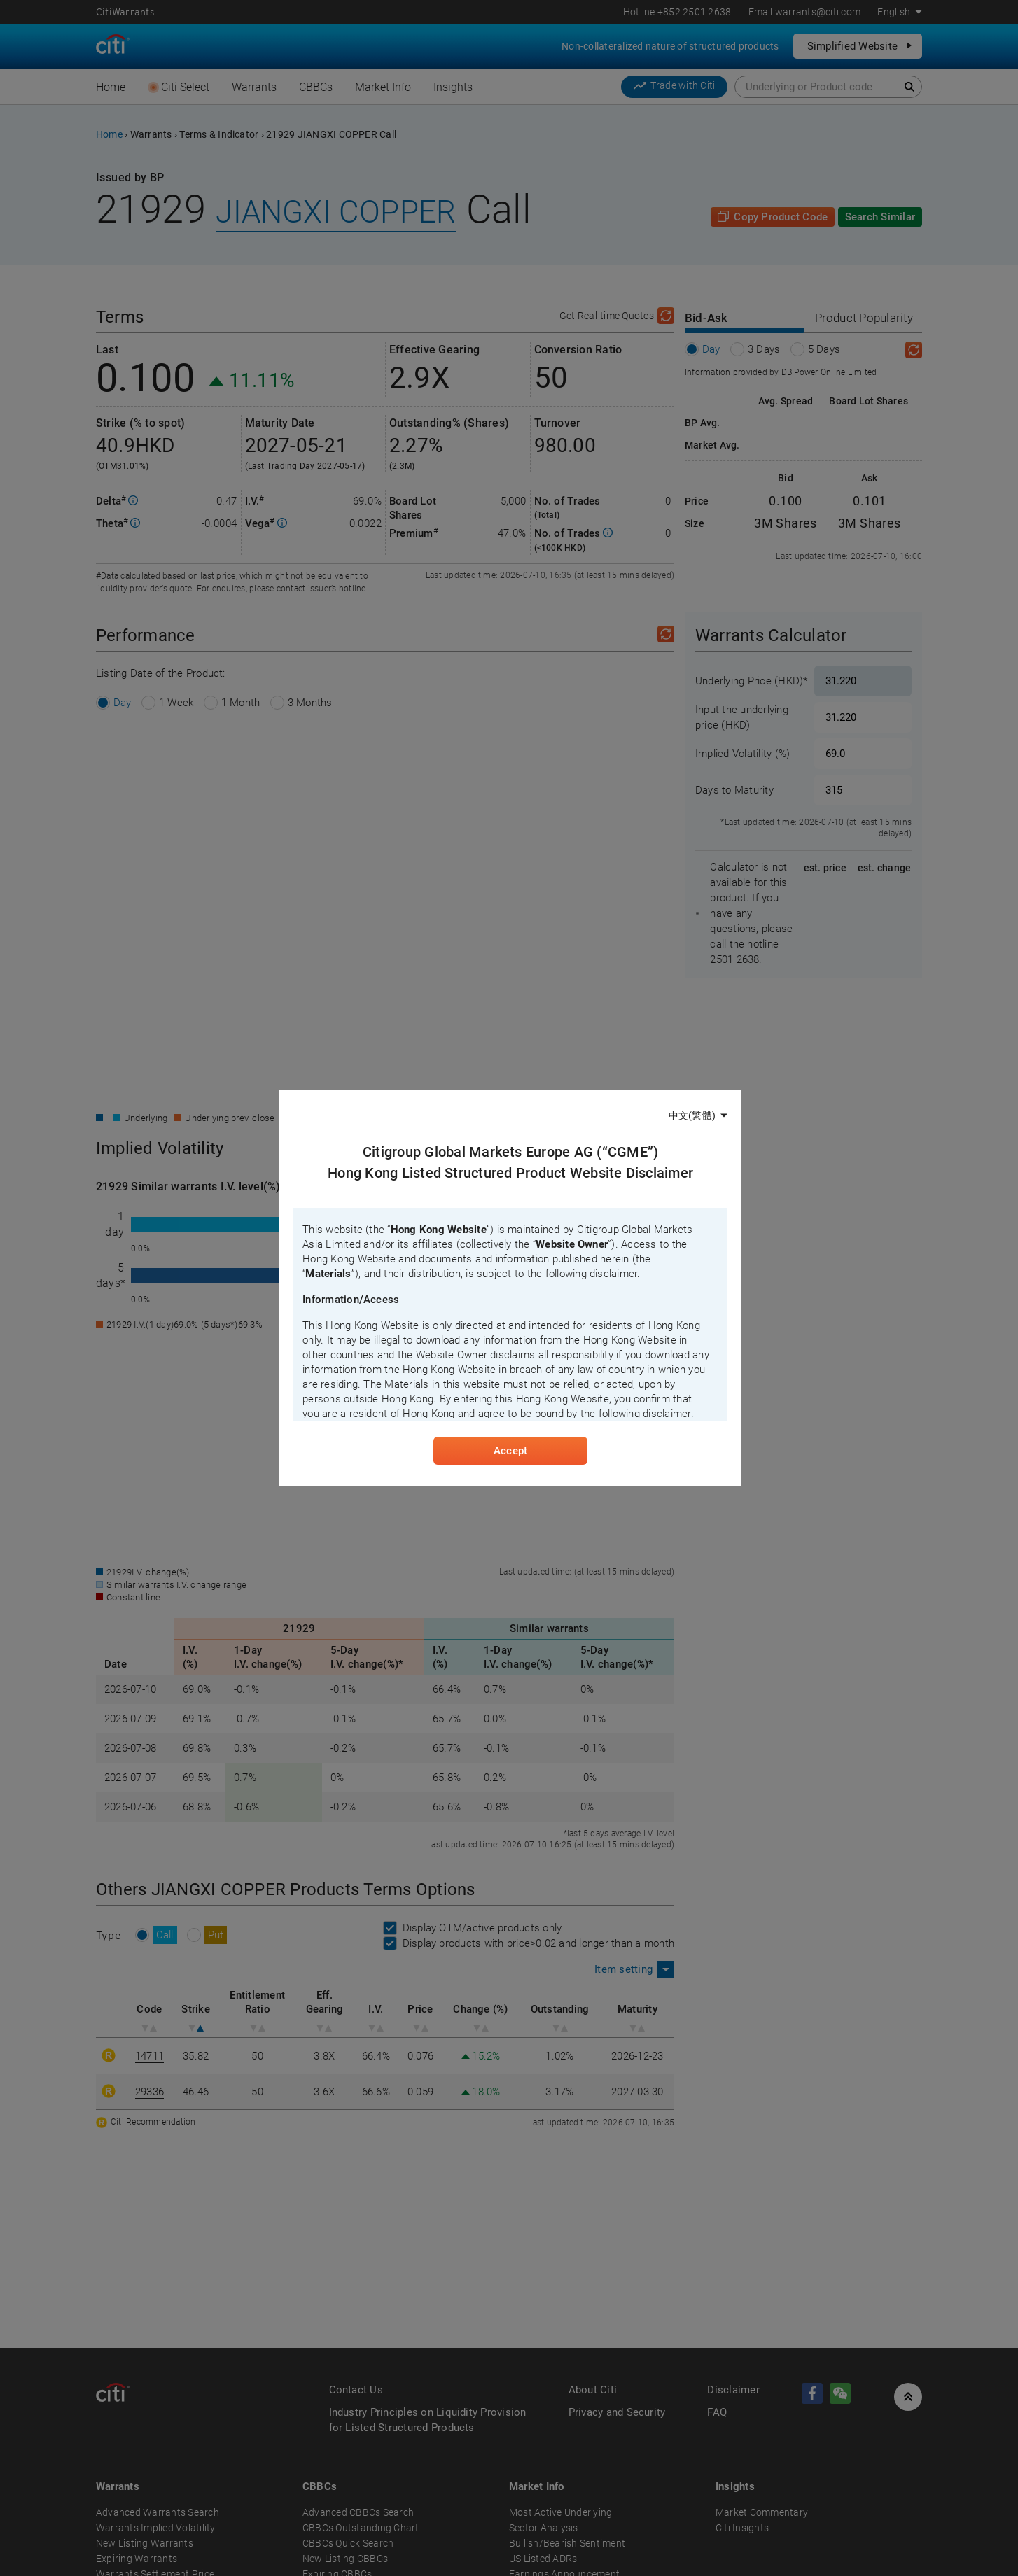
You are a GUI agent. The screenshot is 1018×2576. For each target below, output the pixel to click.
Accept (510, 1452)
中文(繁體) (692, 1114)
